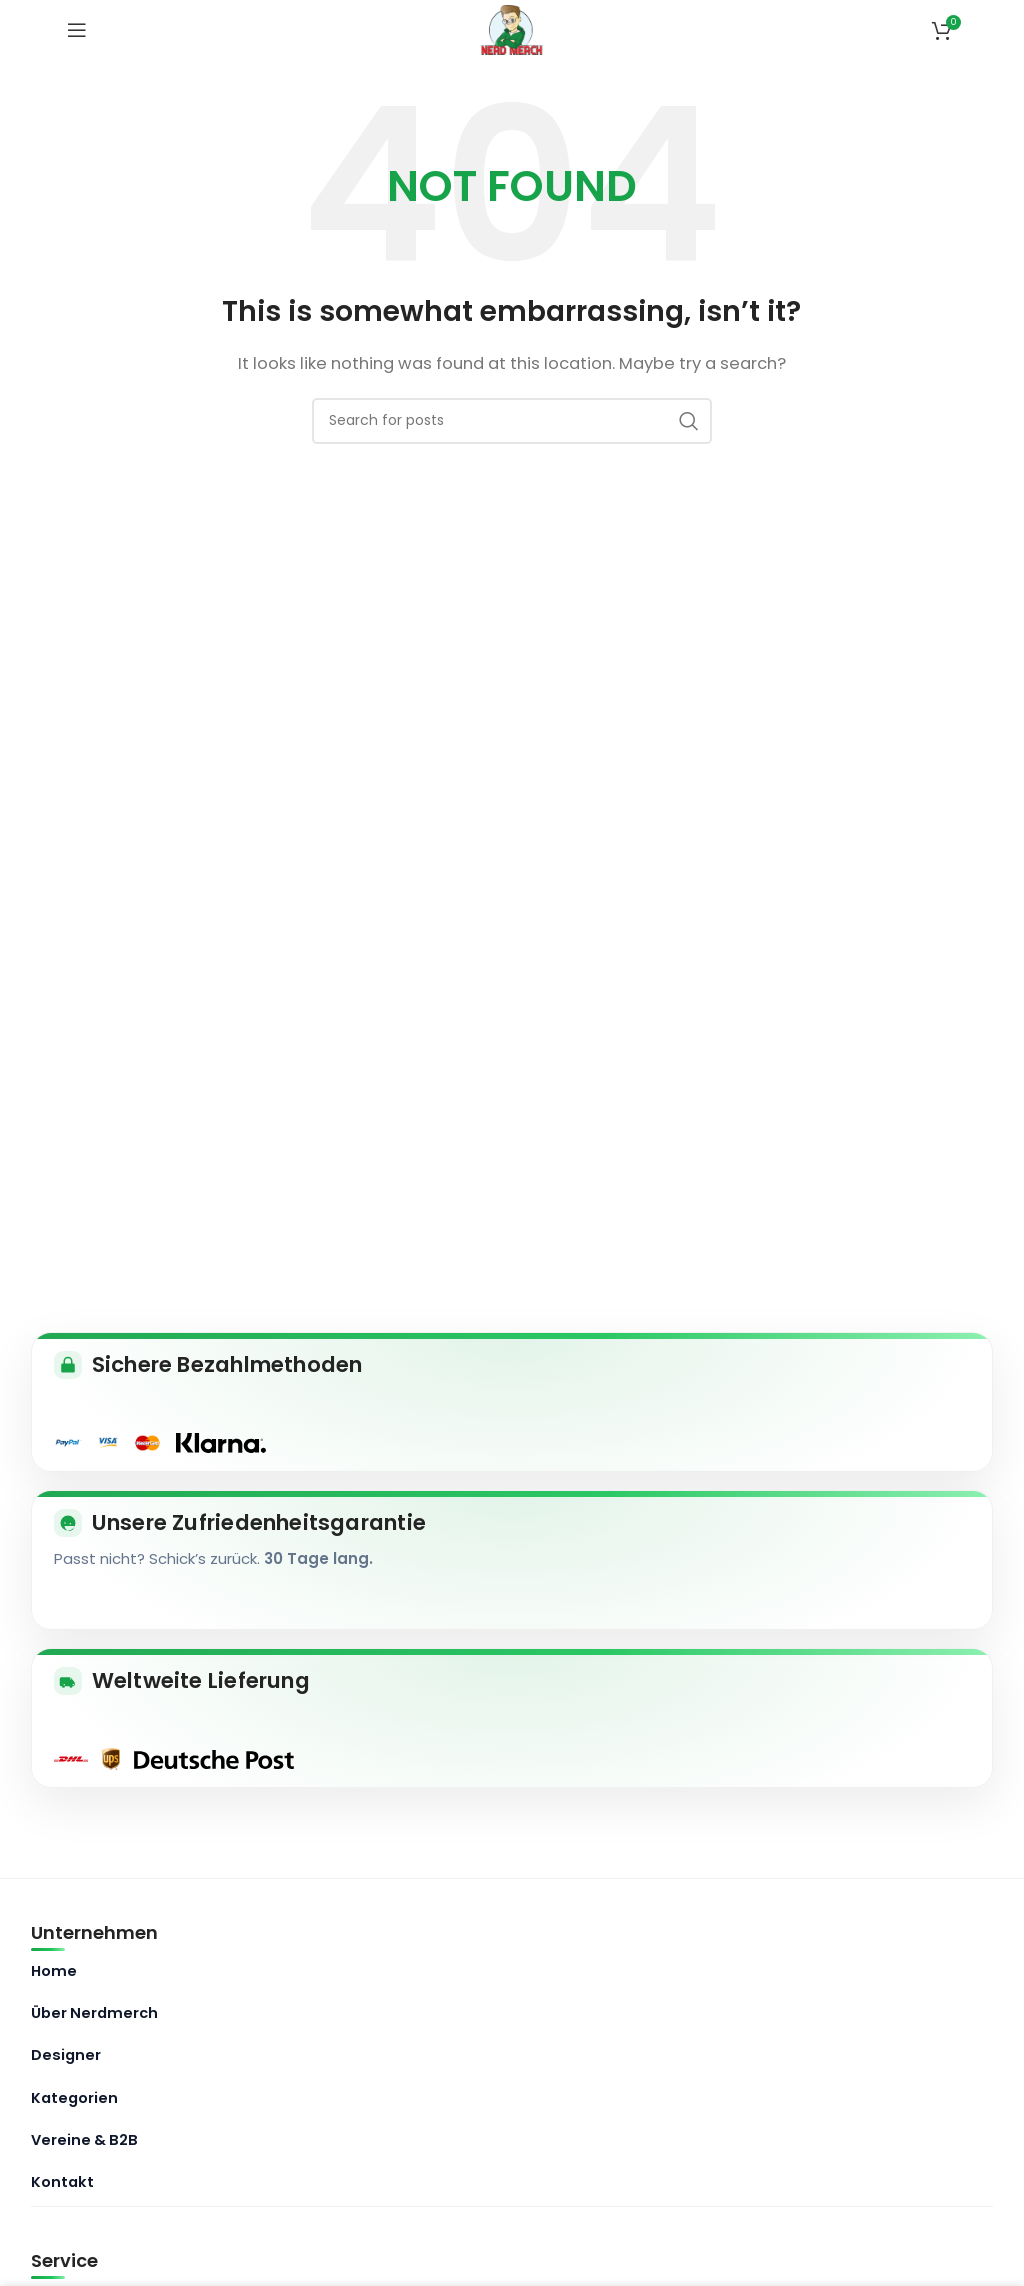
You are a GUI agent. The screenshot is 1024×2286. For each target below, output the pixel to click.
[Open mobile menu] (77, 30)
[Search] (512, 421)
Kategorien (74, 2098)
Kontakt (62, 2182)
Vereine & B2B (84, 2140)
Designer (66, 2055)
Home (54, 1971)
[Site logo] (512, 28)
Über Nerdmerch (94, 2013)
